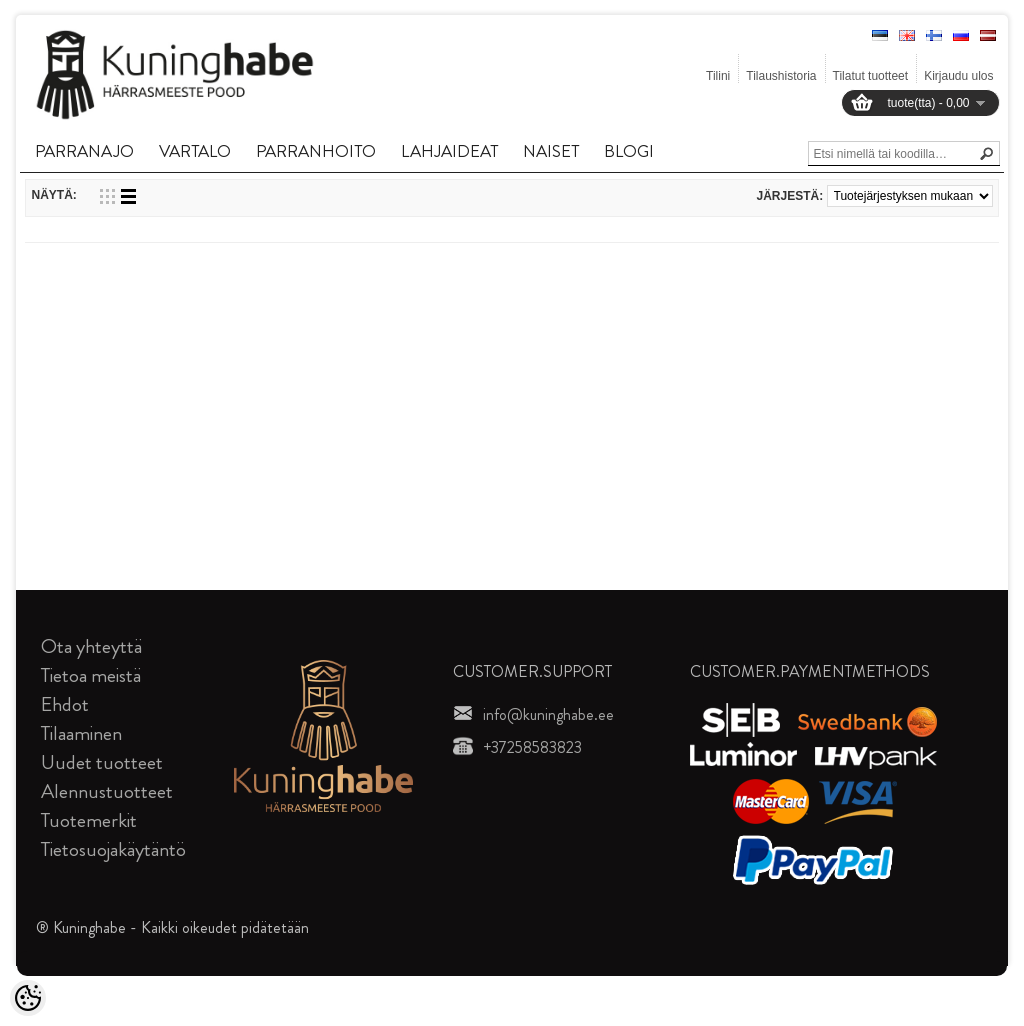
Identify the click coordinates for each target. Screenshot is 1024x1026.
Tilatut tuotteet (871, 76)
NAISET (551, 151)
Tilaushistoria (781, 76)
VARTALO (195, 151)
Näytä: (53, 195)
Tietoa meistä (91, 675)
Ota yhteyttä (91, 646)
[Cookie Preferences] (28, 998)
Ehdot (65, 704)
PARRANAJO (84, 151)
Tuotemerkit (89, 820)
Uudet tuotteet (102, 762)
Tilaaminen (81, 733)
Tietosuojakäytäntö (113, 849)
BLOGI (629, 151)
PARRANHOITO (316, 151)
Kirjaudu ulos (958, 76)
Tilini (718, 76)
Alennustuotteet (107, 791)
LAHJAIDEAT (449, 151)
